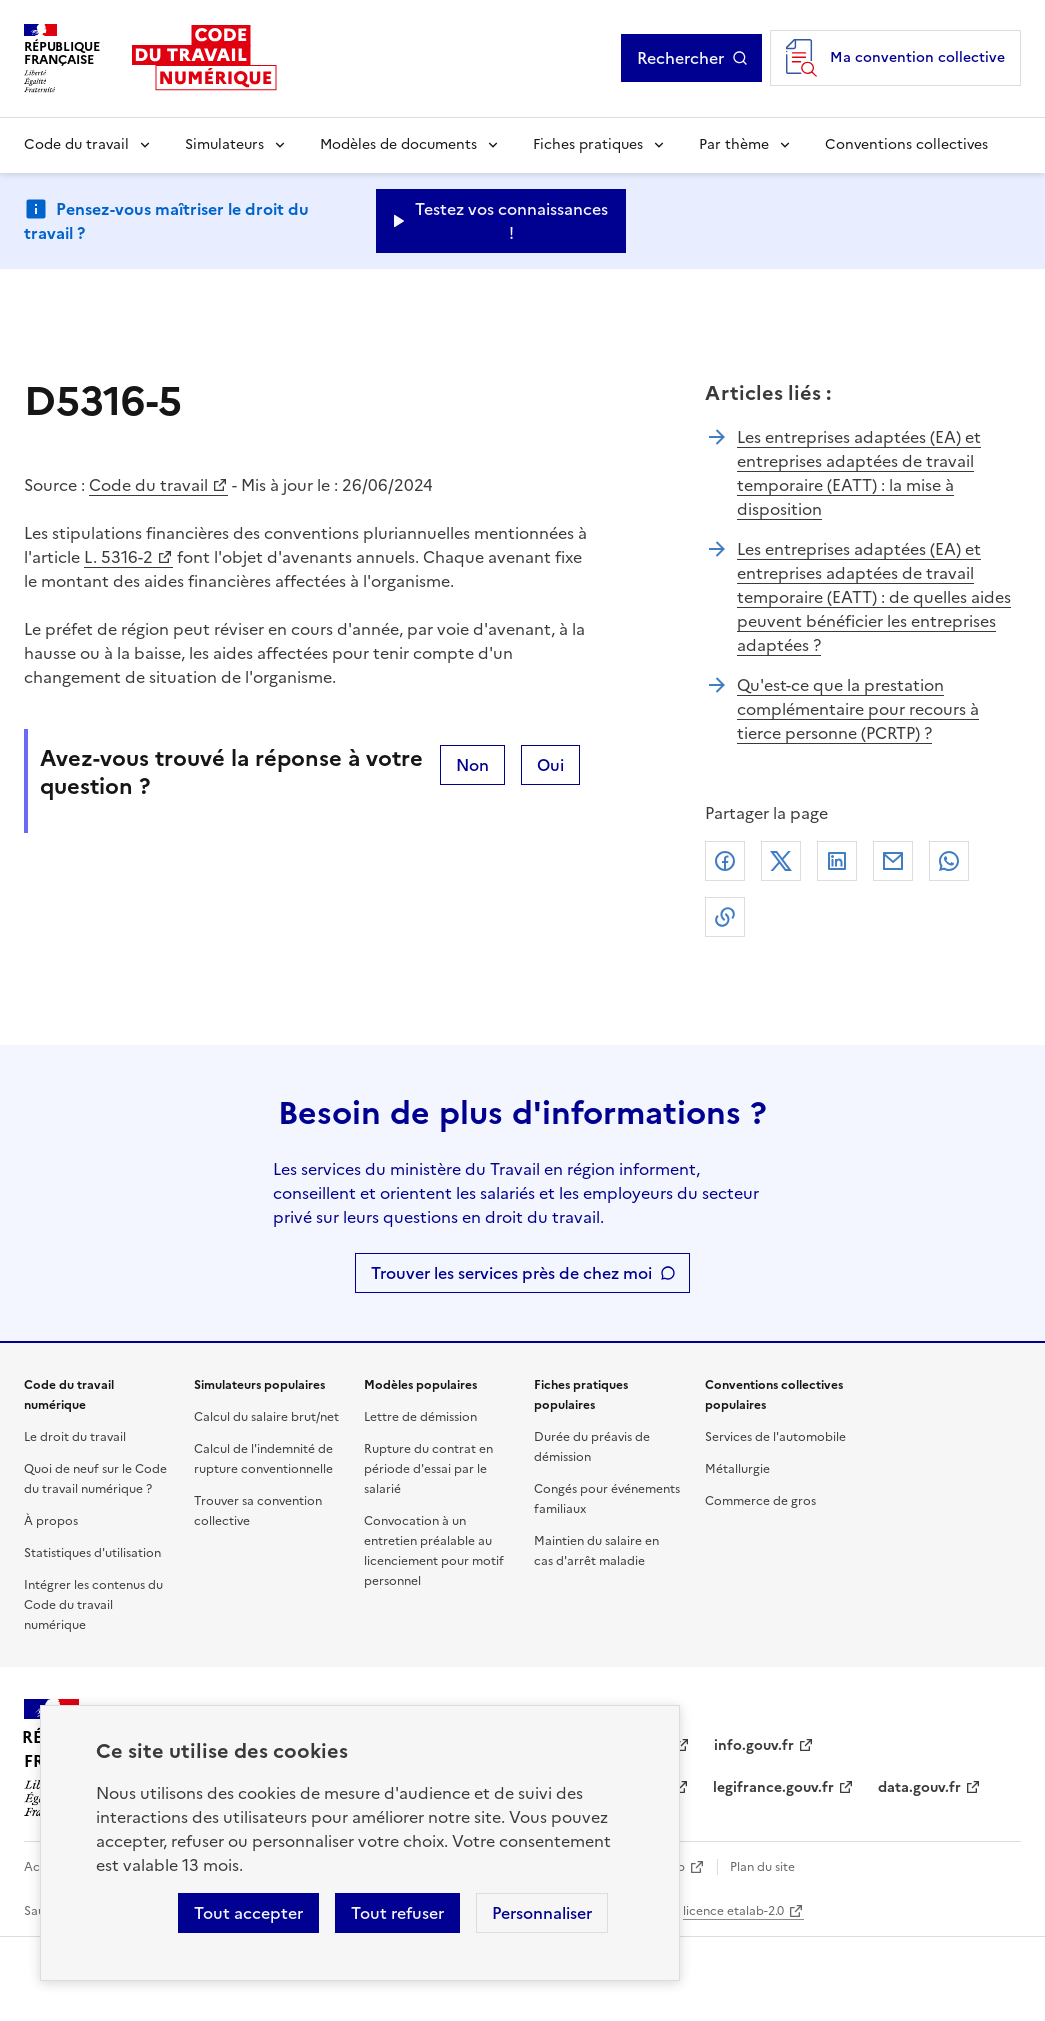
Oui (550, 765)
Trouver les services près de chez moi (511, 1273)
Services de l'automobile (775, 1437)
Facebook (725, 861)
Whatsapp (949, 861)
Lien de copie (725, 917)
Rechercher (692, 58)
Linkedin (837, 861)
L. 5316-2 (118, 557)
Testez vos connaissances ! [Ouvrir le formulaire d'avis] (511, 221)
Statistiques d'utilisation (92, 1553)
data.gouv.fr (919, 1787)
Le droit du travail (75, 1437)
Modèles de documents (398, 144)
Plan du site (762, 1867)
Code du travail (76, 144)
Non (472, 765)
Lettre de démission (420, 1417)
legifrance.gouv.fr (773, 1787)
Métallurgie (737, 1469)
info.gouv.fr (754, 1745)
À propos (51, 1521)
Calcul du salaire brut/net (266, 1417)
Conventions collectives (906, 144)
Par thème (734, 144)
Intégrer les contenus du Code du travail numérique (93, 1605)
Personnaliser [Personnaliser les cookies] (542, 1913)
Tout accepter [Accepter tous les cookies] (248, 1913)
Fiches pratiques (588, 144)
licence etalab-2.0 (733, 1911)
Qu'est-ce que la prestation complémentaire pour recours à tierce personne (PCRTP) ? (858, 709)
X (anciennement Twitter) (781, 861)
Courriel (893, 861)
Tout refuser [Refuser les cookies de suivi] (397, 1913)
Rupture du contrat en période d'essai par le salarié (428, 1469)
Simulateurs (224, 144)
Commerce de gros (760, 1501)
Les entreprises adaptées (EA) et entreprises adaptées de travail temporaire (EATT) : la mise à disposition (859, 473)
